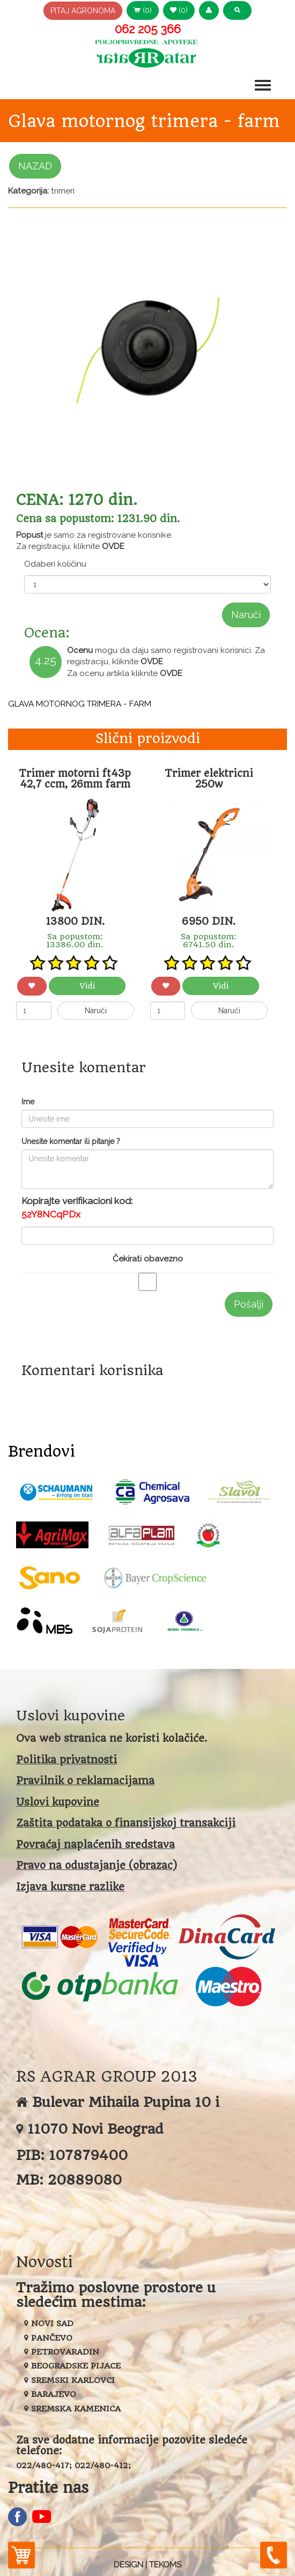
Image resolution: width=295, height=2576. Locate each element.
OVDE (113, 546)
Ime (27, 1101)
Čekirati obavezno (148, 1259)
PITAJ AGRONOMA (82, 10)
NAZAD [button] (35, 166)
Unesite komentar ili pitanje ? (70, 1141)
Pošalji (248, 1304)
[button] (209, 10)
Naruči (246, 614)
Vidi (87, 986)
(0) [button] (143, 10)
